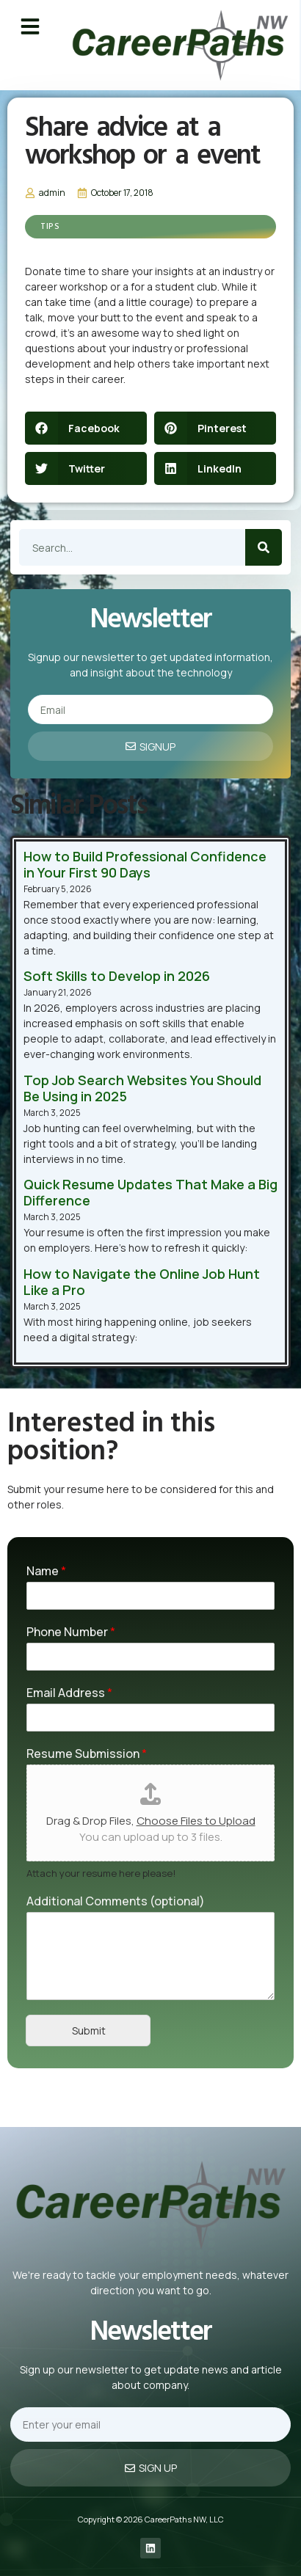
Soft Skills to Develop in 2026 (116, 976)
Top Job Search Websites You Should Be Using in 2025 (142, 1088)
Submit (89, 2030)
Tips (49, 226)
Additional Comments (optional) (115, 1901)
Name (46, 1571)
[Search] (263, 547)
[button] (30, 26)
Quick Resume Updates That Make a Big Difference (150, 1192)
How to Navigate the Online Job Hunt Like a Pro (141, 1282)
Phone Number (70, 1632)
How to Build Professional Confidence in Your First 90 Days (144, 864)
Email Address (69, 1693)
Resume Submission (86, 1754)
